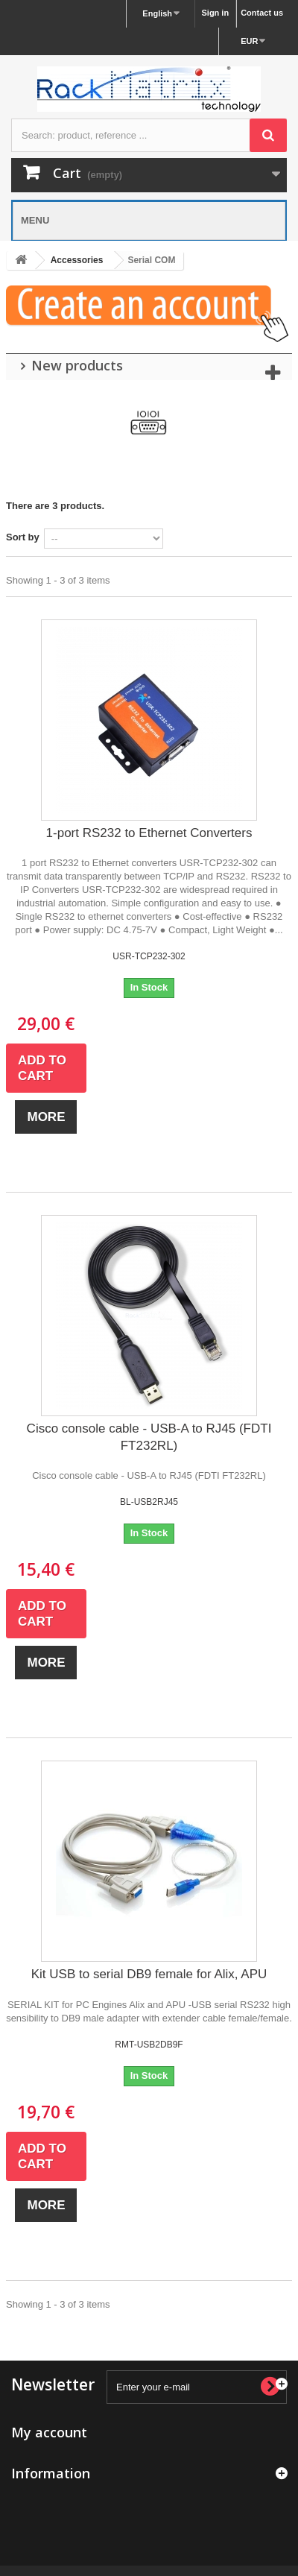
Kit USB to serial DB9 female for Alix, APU (149, 1974)
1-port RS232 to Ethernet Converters (149, 833)
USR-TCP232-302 (148, 956)
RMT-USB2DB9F (149, 2044)
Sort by (22, 537)
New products (77, 365)
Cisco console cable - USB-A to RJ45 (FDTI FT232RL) (149, 1437)
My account (49, 2432)
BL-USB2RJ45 (149, 1502)
